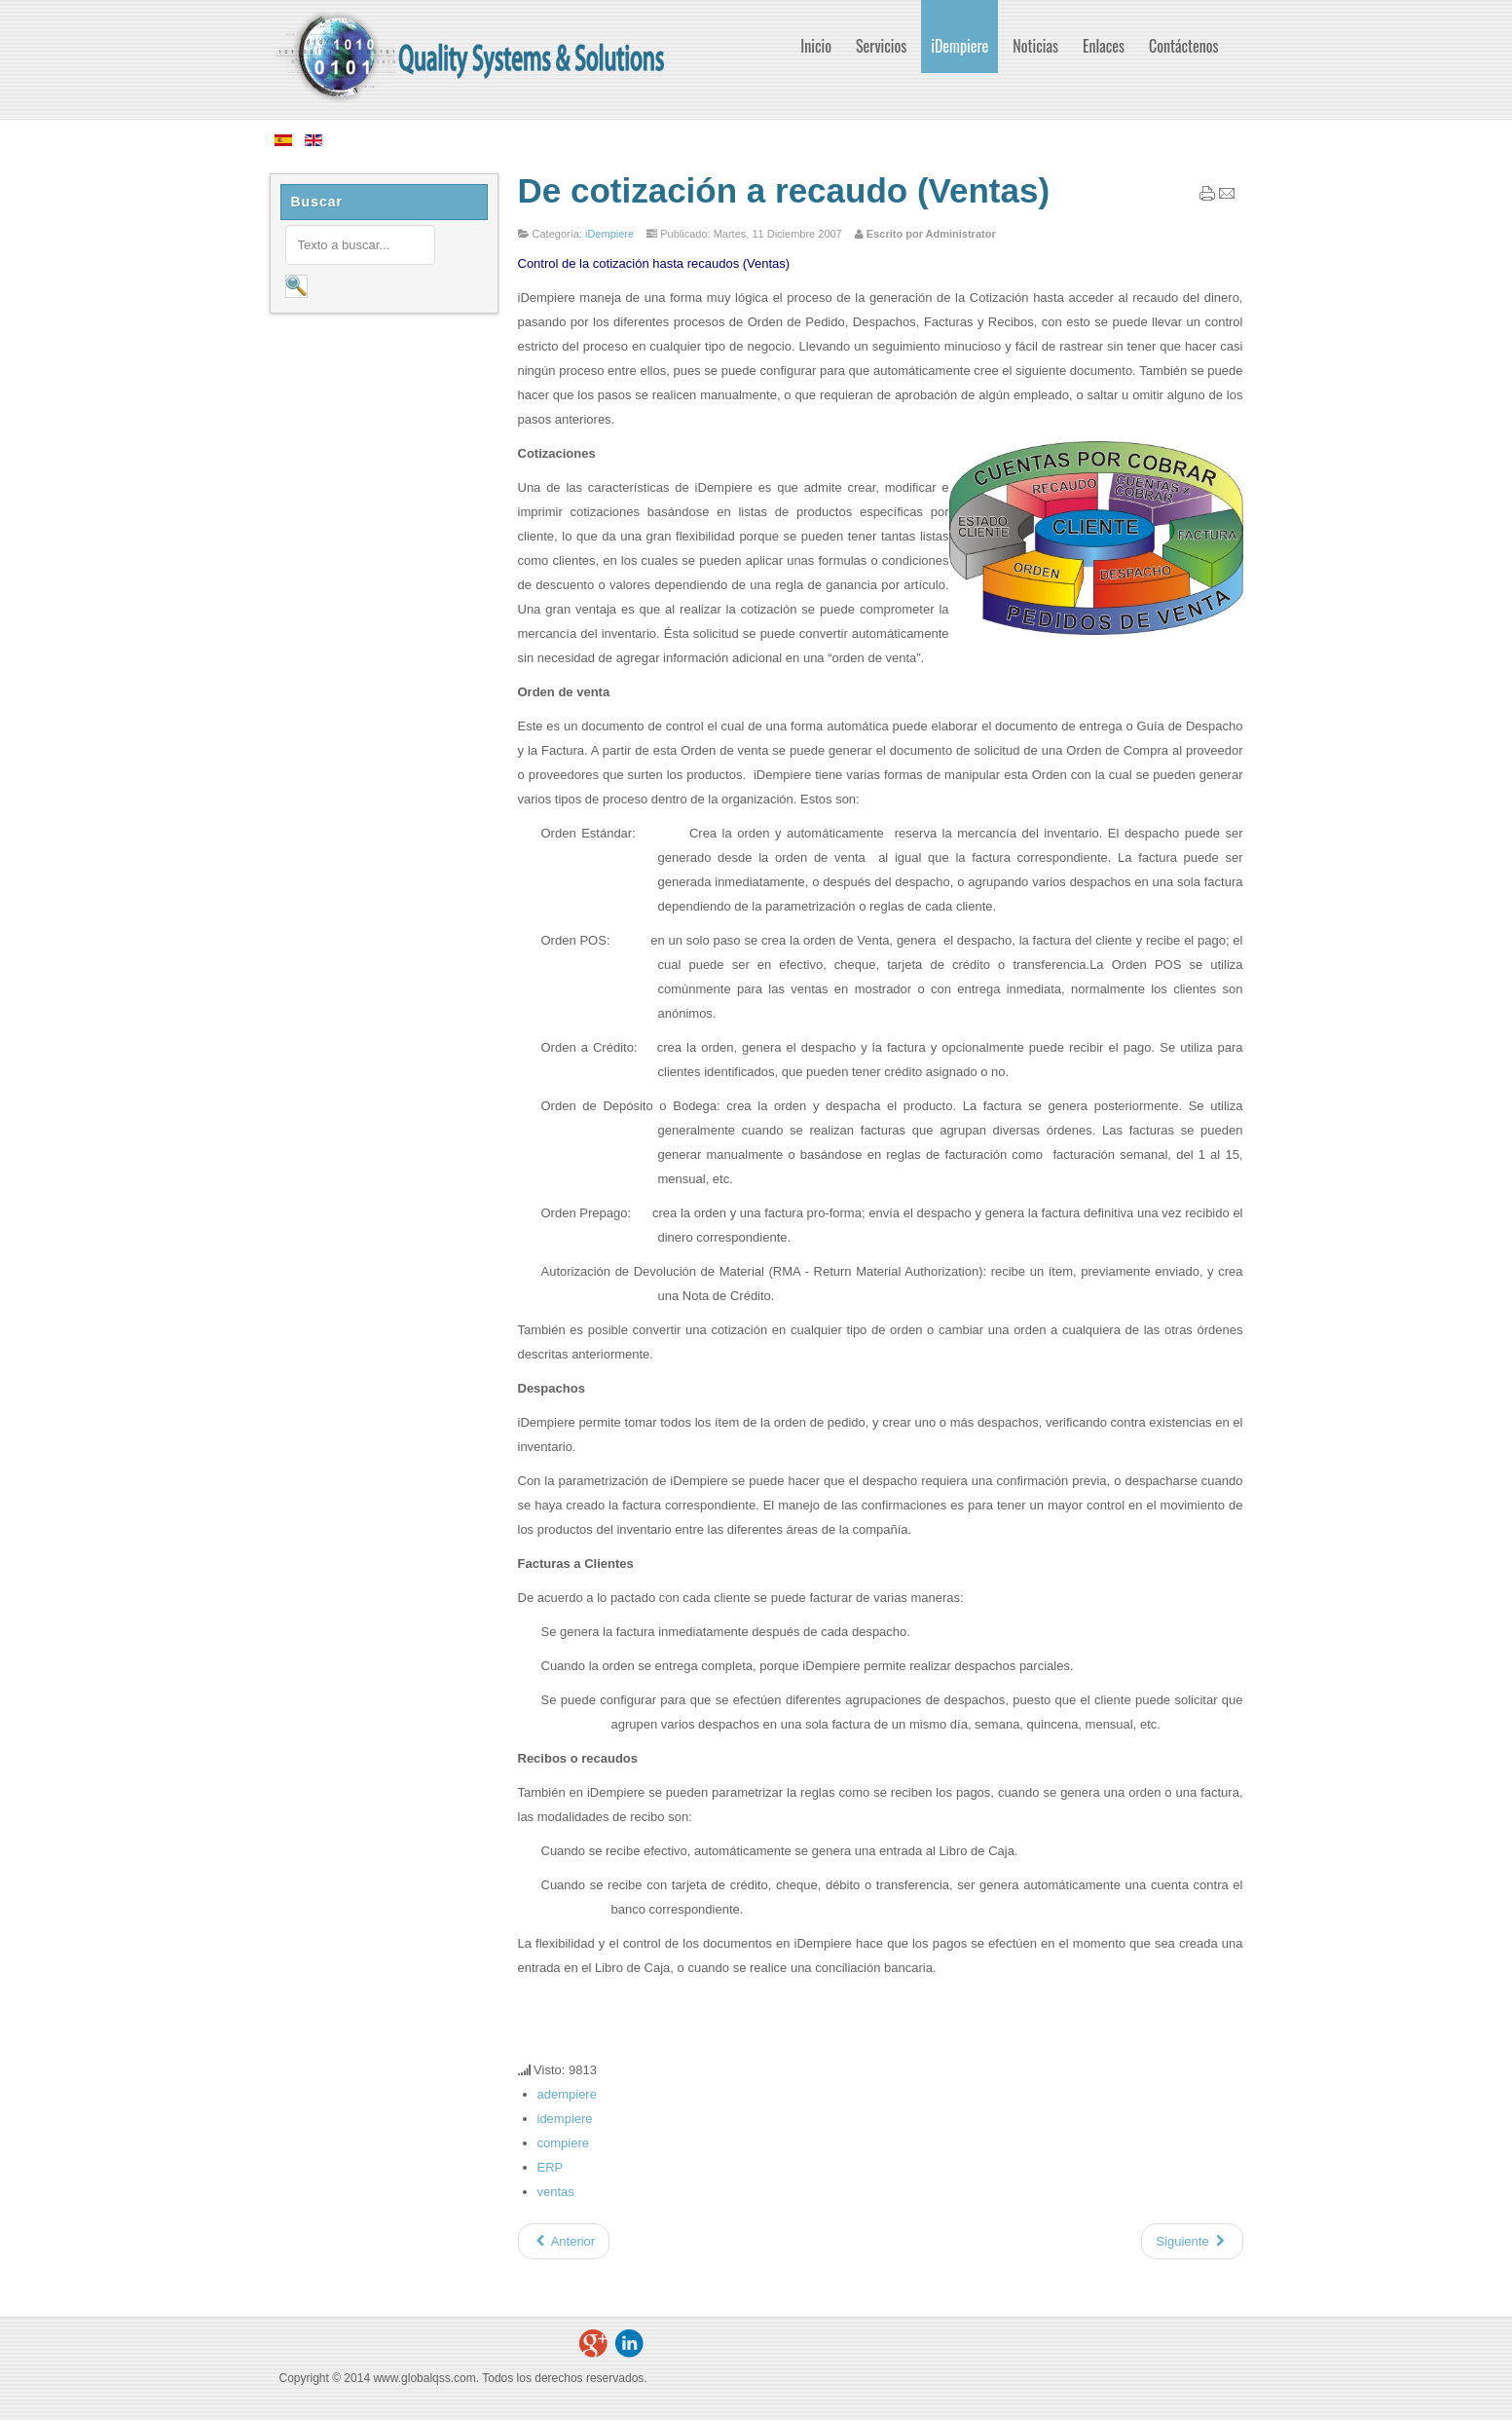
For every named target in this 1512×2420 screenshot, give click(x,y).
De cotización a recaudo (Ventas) (784, 190)
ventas (555, 2191)
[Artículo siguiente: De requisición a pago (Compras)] (1191, 2241)
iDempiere (609, 234)
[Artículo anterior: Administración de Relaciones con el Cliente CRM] (564, 2241)
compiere (563, 2143)
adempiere (567, 2094)
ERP (550, 2167)
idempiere (565, 2118)
